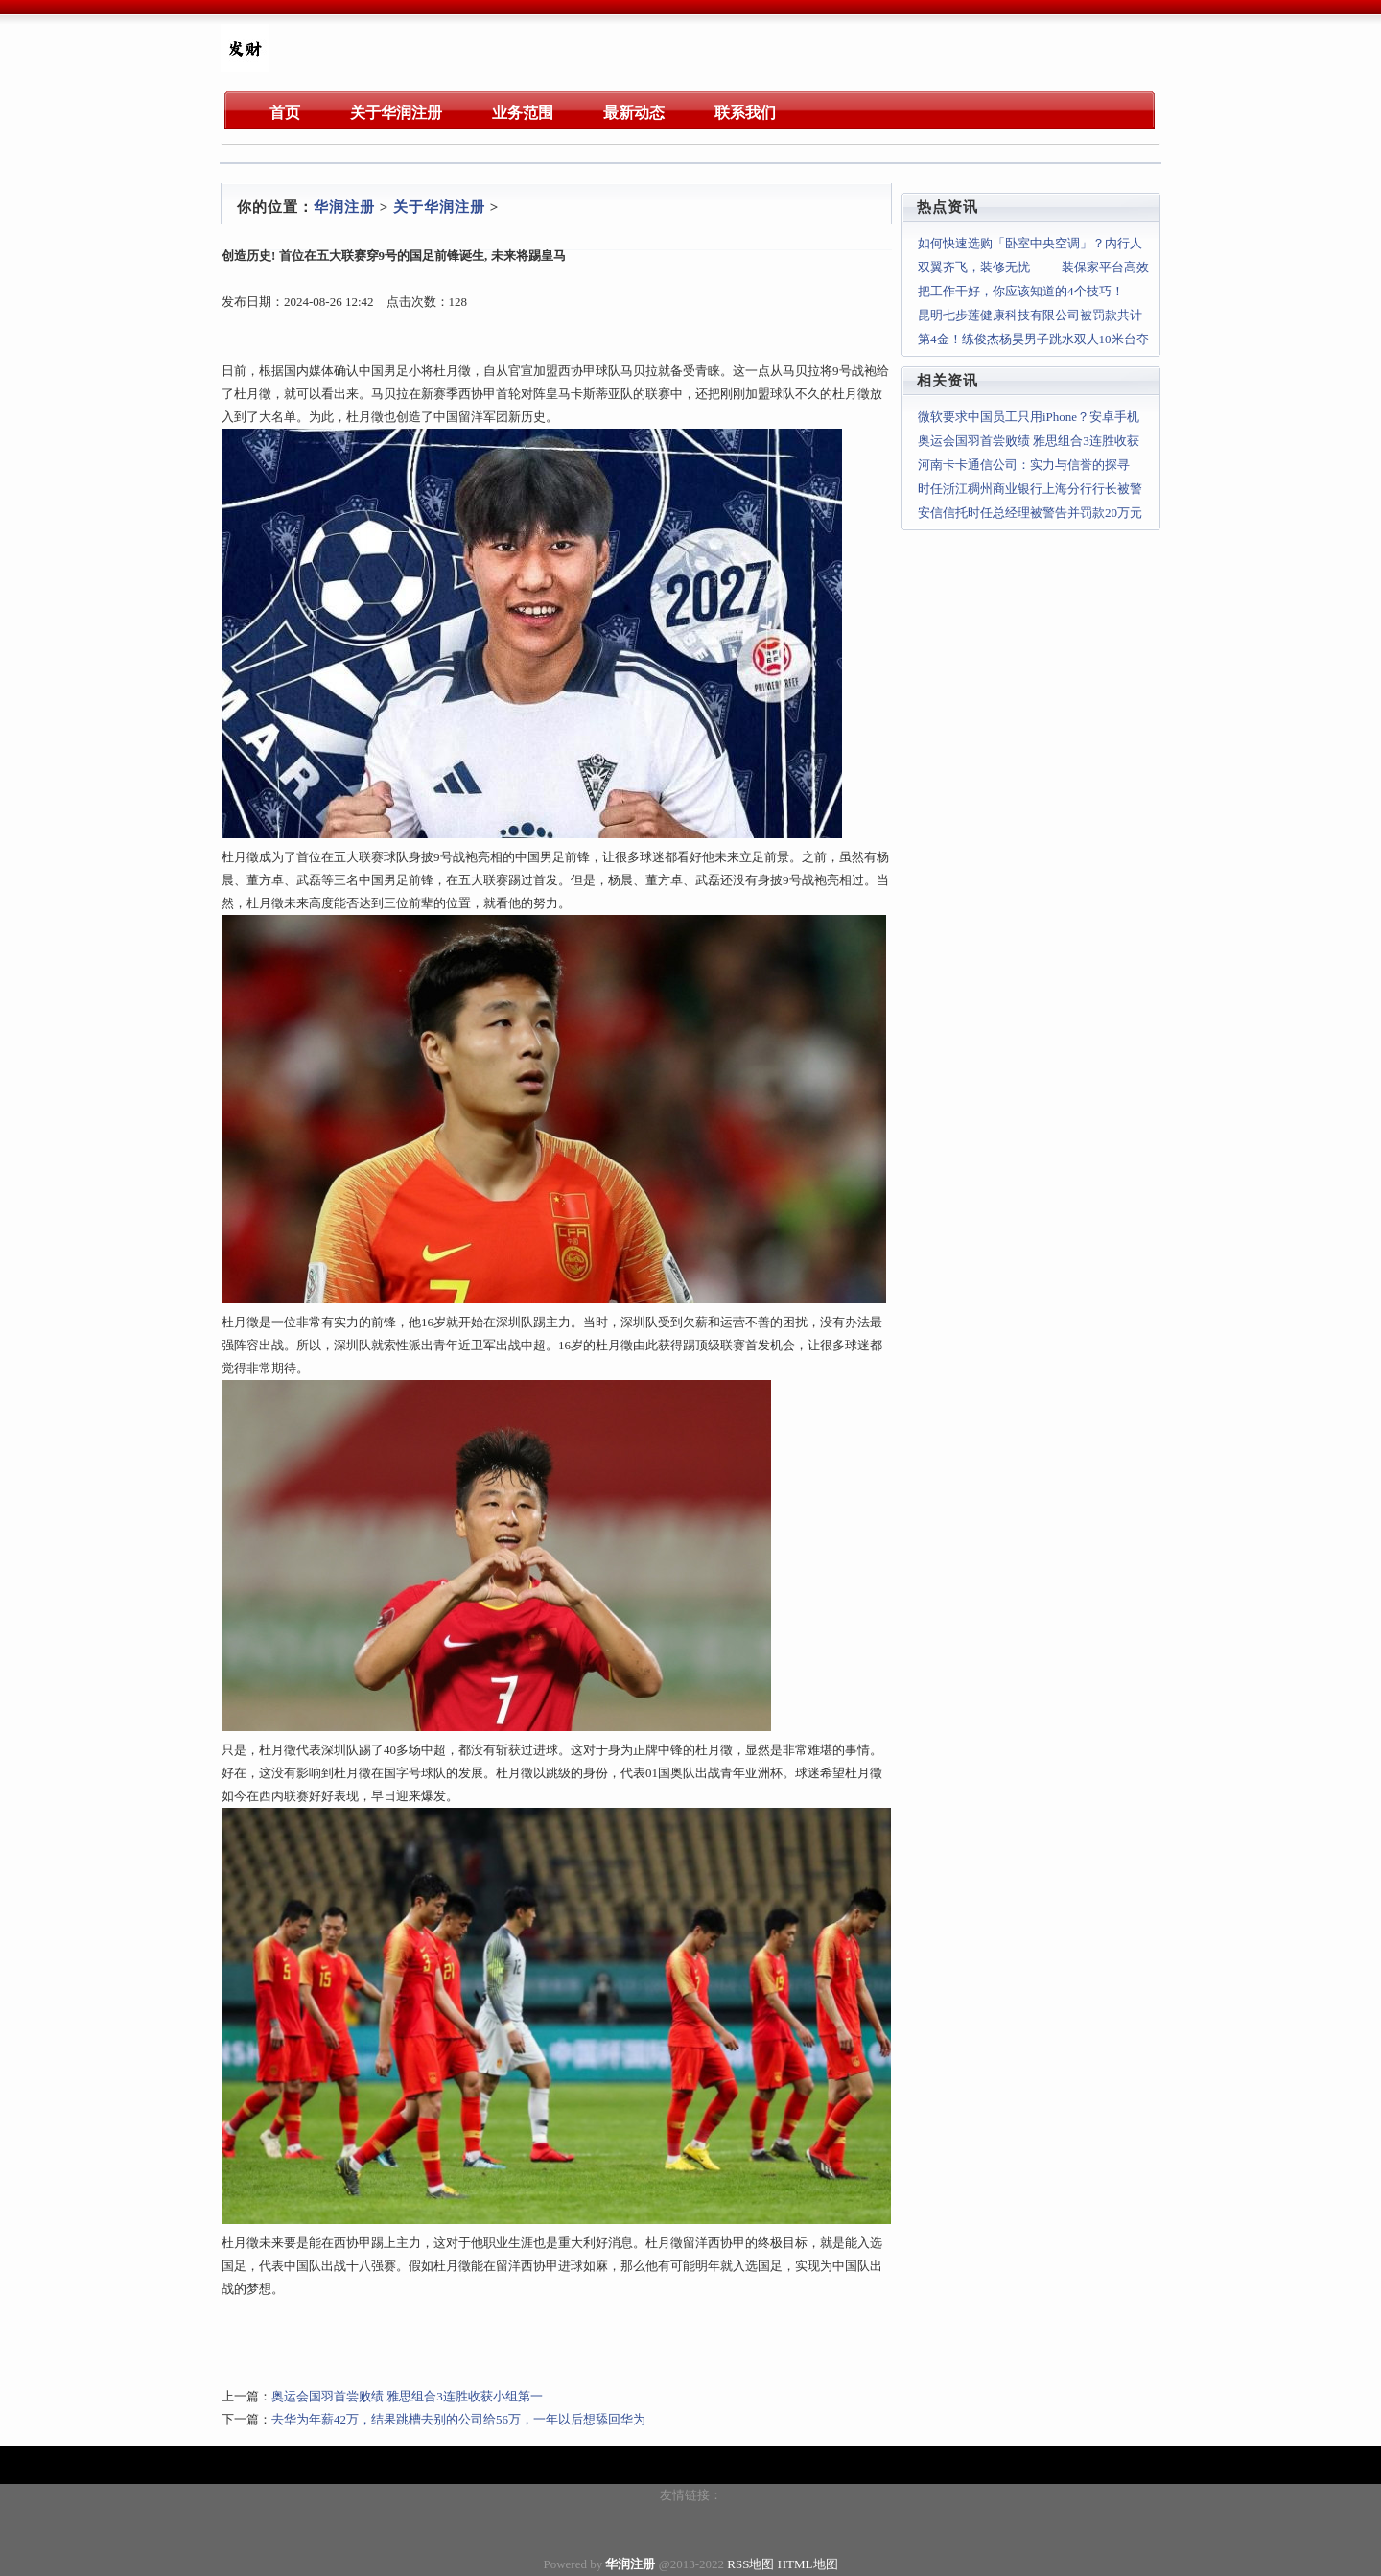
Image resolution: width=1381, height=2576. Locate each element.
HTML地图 (808, 2564)
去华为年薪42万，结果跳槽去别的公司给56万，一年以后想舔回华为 (458, 2419)
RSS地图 (750, 2564)
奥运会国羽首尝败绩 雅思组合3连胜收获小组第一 (407, 2396)
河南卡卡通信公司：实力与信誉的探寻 (1024, 464)
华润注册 (344, 207)
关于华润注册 (439, 207)
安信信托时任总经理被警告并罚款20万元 (1030, 512)
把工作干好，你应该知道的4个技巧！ (1021, 291)
